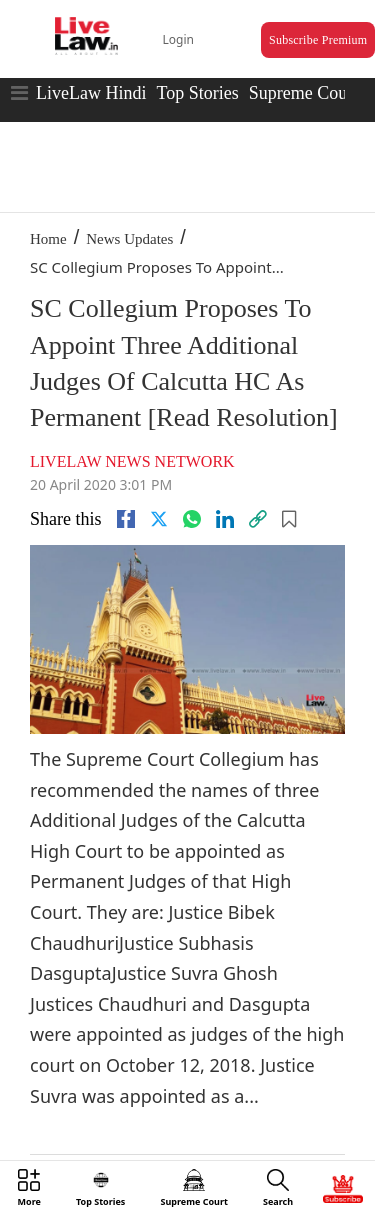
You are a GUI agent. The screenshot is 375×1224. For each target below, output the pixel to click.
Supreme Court (304, 93)
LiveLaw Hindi (91, 93)
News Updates (129, 239)
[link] (258, 519)
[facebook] (126, 519)
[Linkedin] (225, 519)
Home (48, 239)
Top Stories (197, 93)
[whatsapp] (192, 519)
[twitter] (159, 519)
